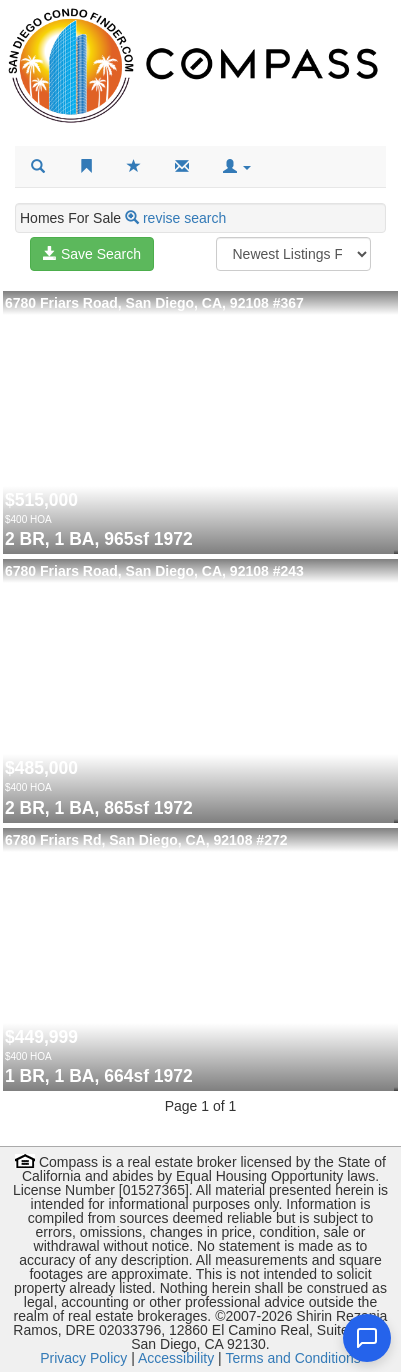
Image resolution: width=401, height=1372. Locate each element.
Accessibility (176, 1358)
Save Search (92, 254)
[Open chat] (367, 1338)
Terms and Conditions (292, 1358)
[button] (237, 167)
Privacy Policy (83, 1358)
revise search (184, 218)
